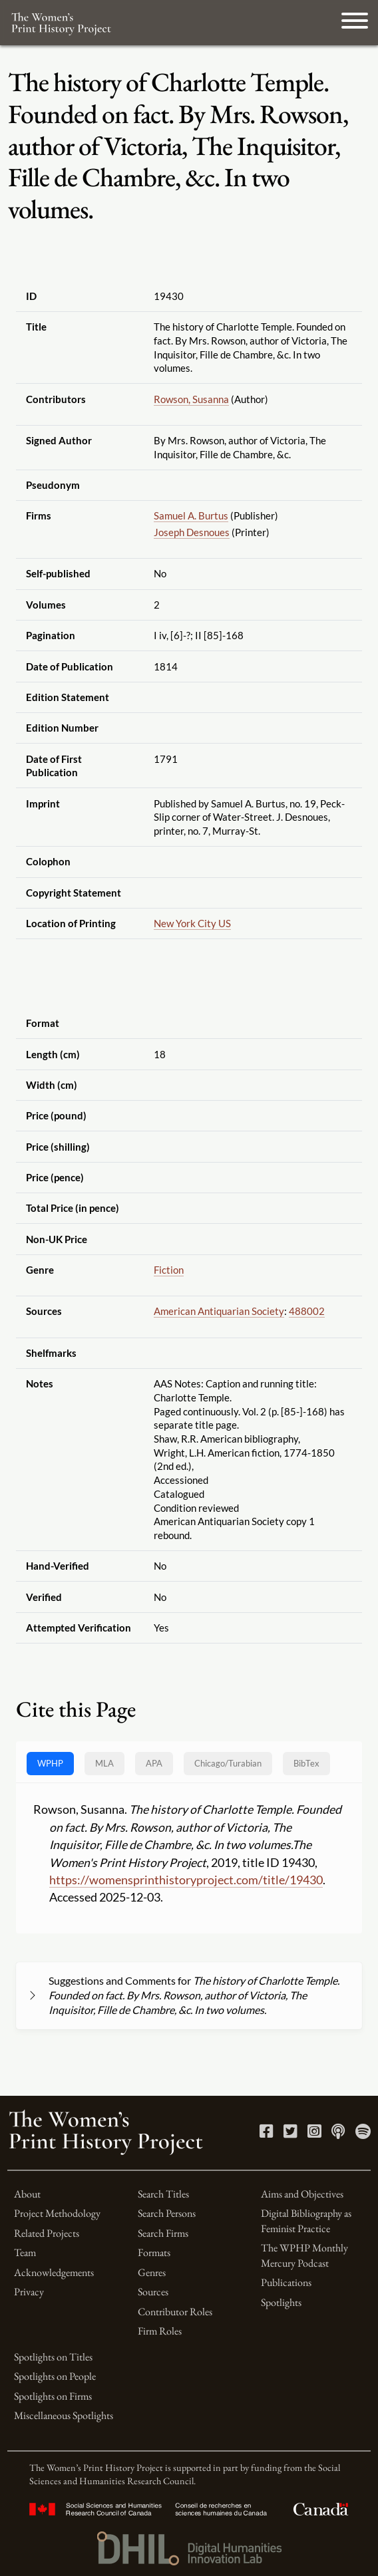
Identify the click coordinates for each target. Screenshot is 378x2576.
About (27, 2194)
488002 (307, 1311)
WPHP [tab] (50, 1763)
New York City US (192, 923)
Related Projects (46, 2233)
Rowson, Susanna (191, 399)
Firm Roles (160, 2331)
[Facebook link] (267, 2133)
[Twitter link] (290, 2133)
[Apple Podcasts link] (338, 2133)
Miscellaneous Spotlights (63, 2415)
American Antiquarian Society (219, 1311)
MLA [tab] (104, 1763)
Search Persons (167, 2213)
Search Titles (163, 2194)
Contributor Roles (175, 2312)
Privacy (29, 2292)
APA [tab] (154, 1763)
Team (25, 2252)
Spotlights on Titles (53, 2357)
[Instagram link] (314, 2133)
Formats (154, 2252)
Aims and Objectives (302, 2194)
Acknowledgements (54, 2272)
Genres (152, 2272)
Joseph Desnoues (192, 532)
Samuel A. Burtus (191, 515)
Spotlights (281, 2302)
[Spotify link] (363, 2133)
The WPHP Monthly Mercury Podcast (304, 2255)
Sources (153, 2292)
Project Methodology (57, 2213)
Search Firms (163, 2233)
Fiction (169, 1270)
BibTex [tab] (306, 1763)
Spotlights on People (55, 2376)
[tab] (228, 1763)
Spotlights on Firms (53, 2396)
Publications (286, 2282)
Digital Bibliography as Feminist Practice (306, 2220)
